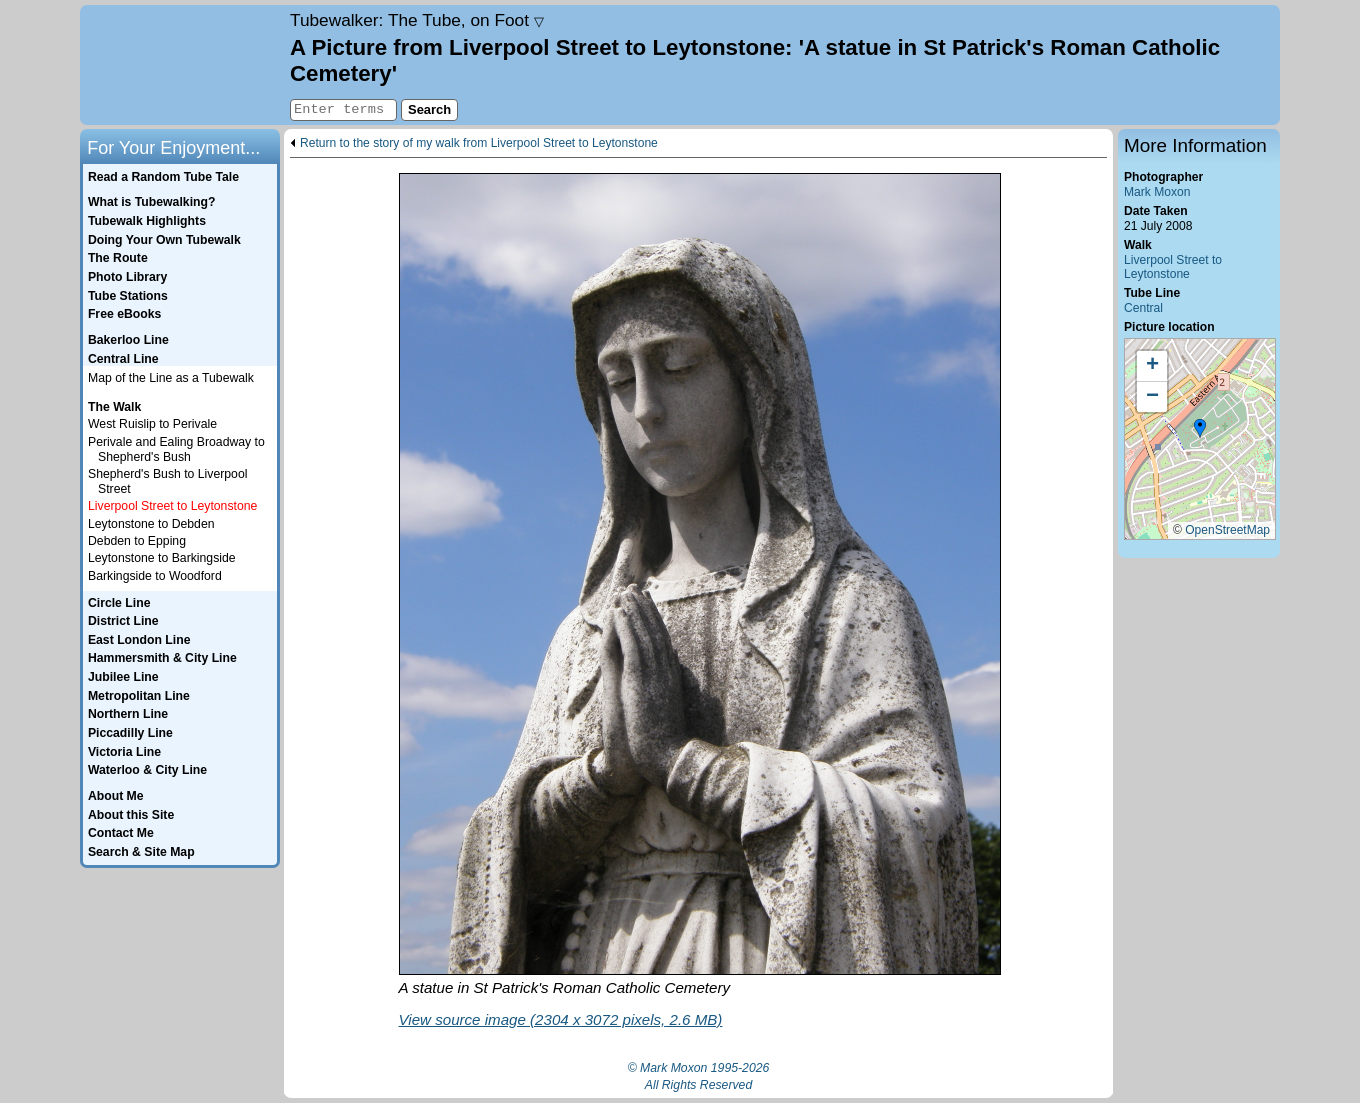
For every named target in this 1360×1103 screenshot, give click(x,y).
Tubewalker (417, 20)
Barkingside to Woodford (155, 576)
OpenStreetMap (1227, 530)
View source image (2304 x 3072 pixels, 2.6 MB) (561, 1019)
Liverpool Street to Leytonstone (1173, 267)
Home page (182, 65)
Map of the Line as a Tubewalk (171, 378)
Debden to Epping (137, 541)
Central (1143, 308)
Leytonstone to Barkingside (162, 558)
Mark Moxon (1157, 192)
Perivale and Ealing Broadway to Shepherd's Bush (176, 449)
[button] (1200, 429)
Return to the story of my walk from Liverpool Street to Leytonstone (479, 143)
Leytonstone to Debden (151, 524)
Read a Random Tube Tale (163, 177)
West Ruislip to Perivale (152, 424)
